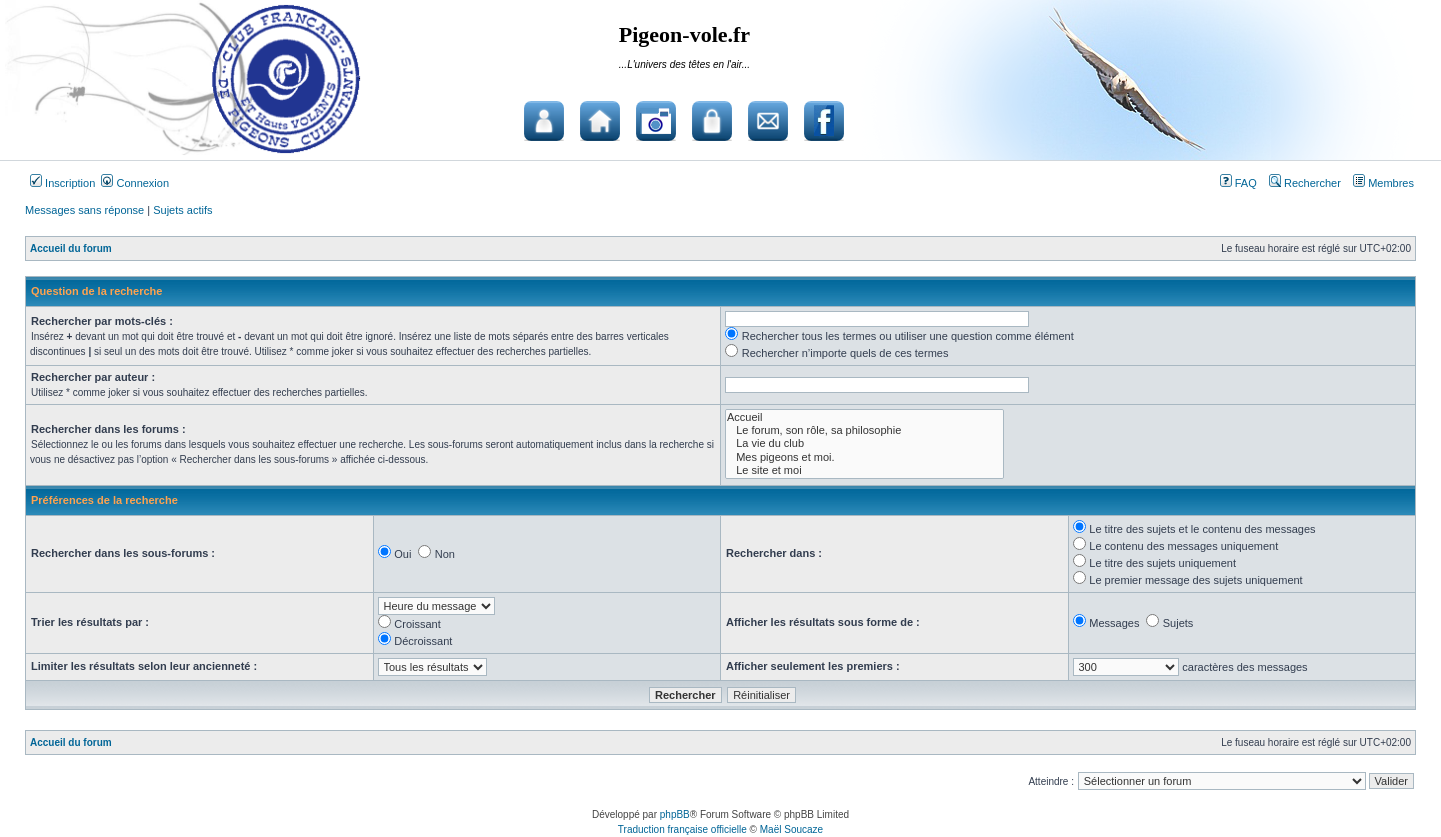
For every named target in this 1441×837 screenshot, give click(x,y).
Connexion (135, 183)
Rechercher (1305, 183)
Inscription (62, 183)
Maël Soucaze (791, 829)
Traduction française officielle (682, 829)
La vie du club (864, 443)
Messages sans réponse (84, 210)
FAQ (1238, 183)
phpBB (675, 814)
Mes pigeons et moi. (864, 457)
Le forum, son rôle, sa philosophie (864, 430)
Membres (1383, 183)
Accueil (864, 417)
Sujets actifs (182, 210)
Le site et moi (864, 470)
